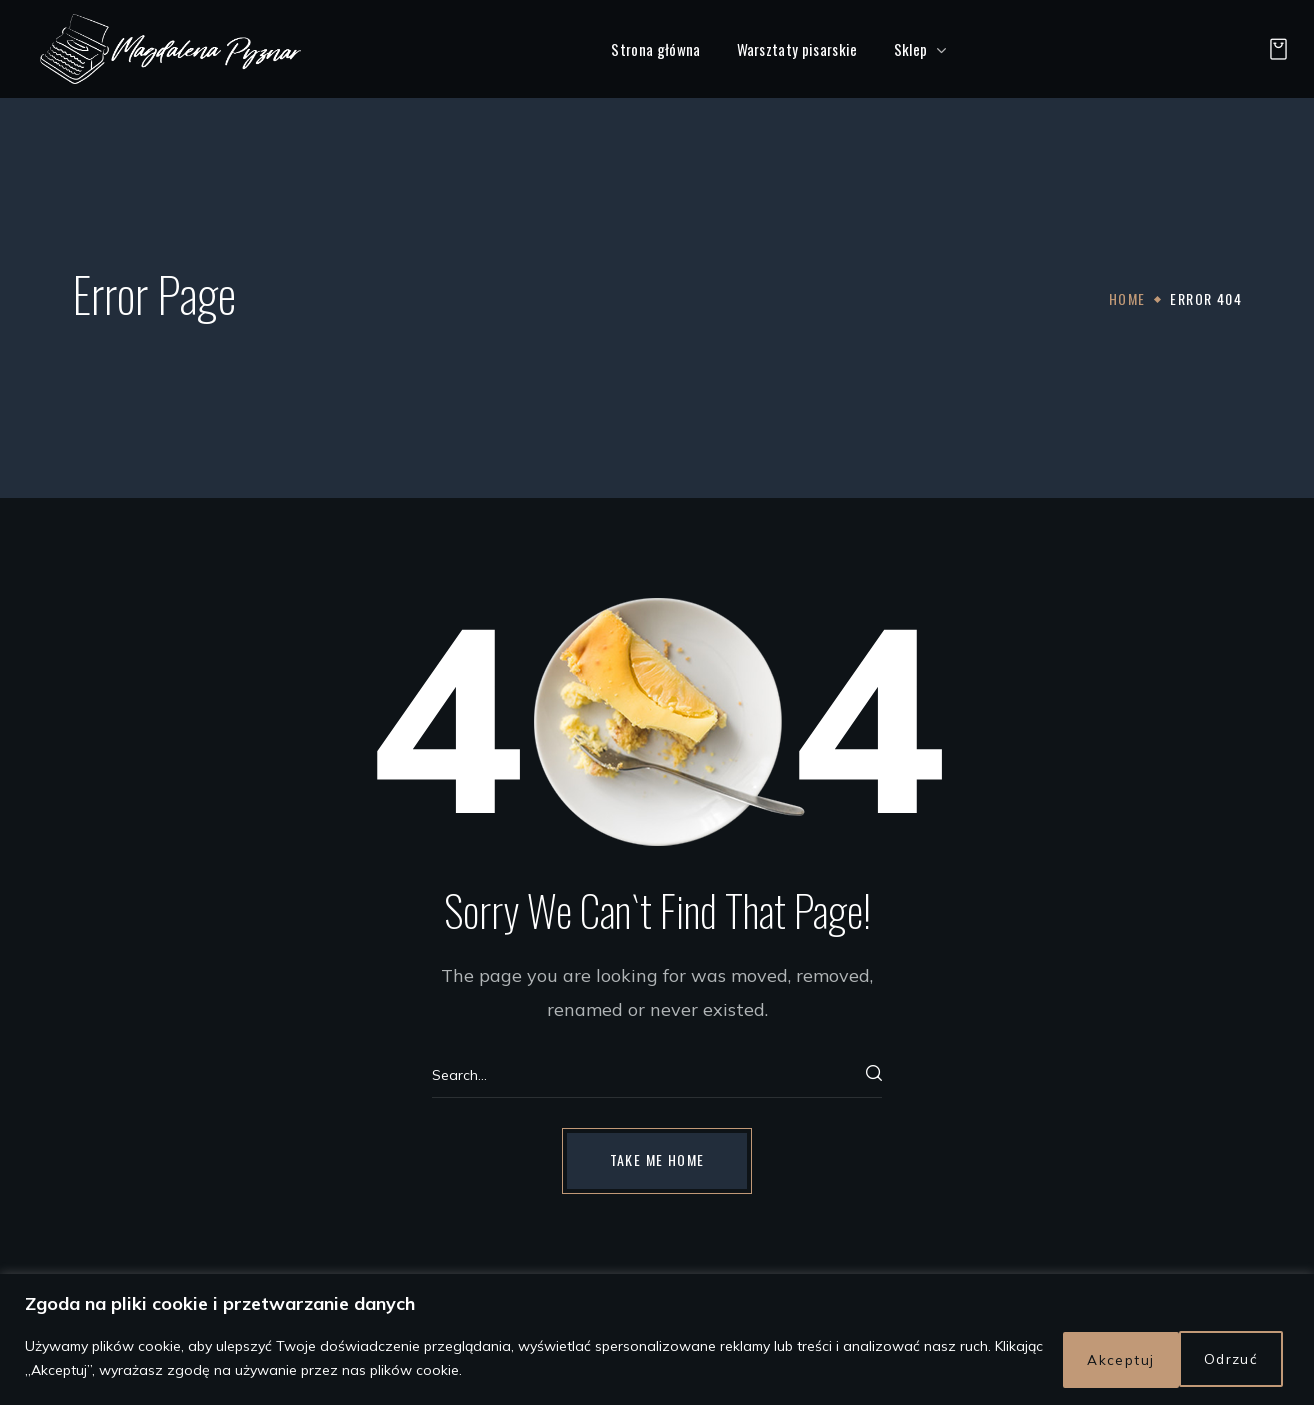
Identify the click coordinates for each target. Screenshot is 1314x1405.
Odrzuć (1098, 1360)
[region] (657, 1341)
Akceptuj (1226, 1360)
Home (1127, 298)
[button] (1273, 49)
